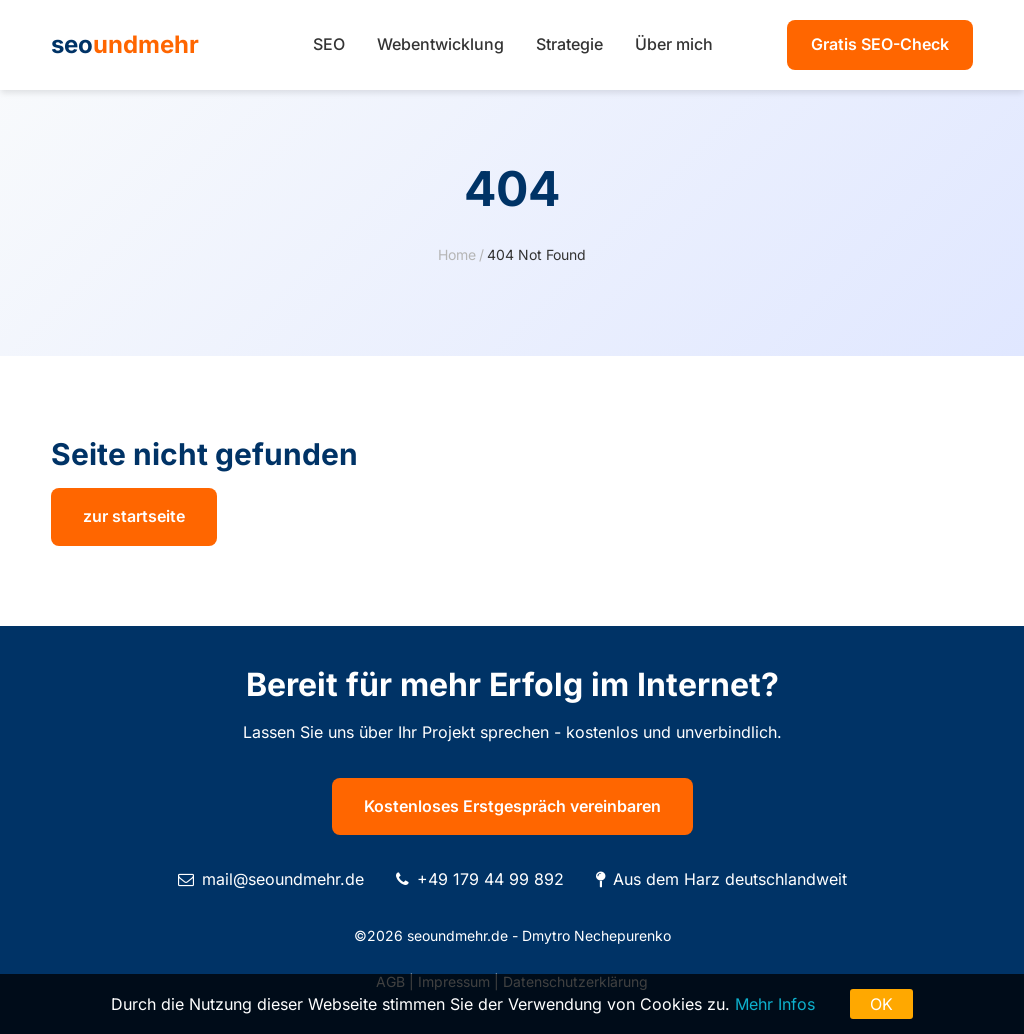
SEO (329, 44)
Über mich (674, 44)
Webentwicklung (440, 44)
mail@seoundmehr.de (283, 879)
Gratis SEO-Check (880, 44)
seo (125, 44)
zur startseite (134, 516)
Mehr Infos (775, 1004)
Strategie (569, 44)
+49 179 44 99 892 (490, 879)
